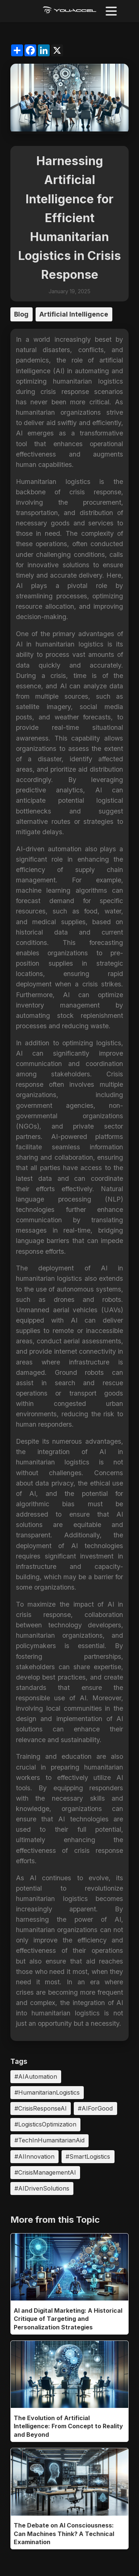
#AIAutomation (35, 2076)
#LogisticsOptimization (45, 2124)
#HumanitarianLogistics (47, 2092)
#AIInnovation (34, 2156)
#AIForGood (95, 2108)
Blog (21, 314)
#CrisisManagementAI (45, 2172)
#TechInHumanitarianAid (49, 2140)
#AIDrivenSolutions (41, 2188)
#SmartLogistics (88, 2156)
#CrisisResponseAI (40, 2108)
